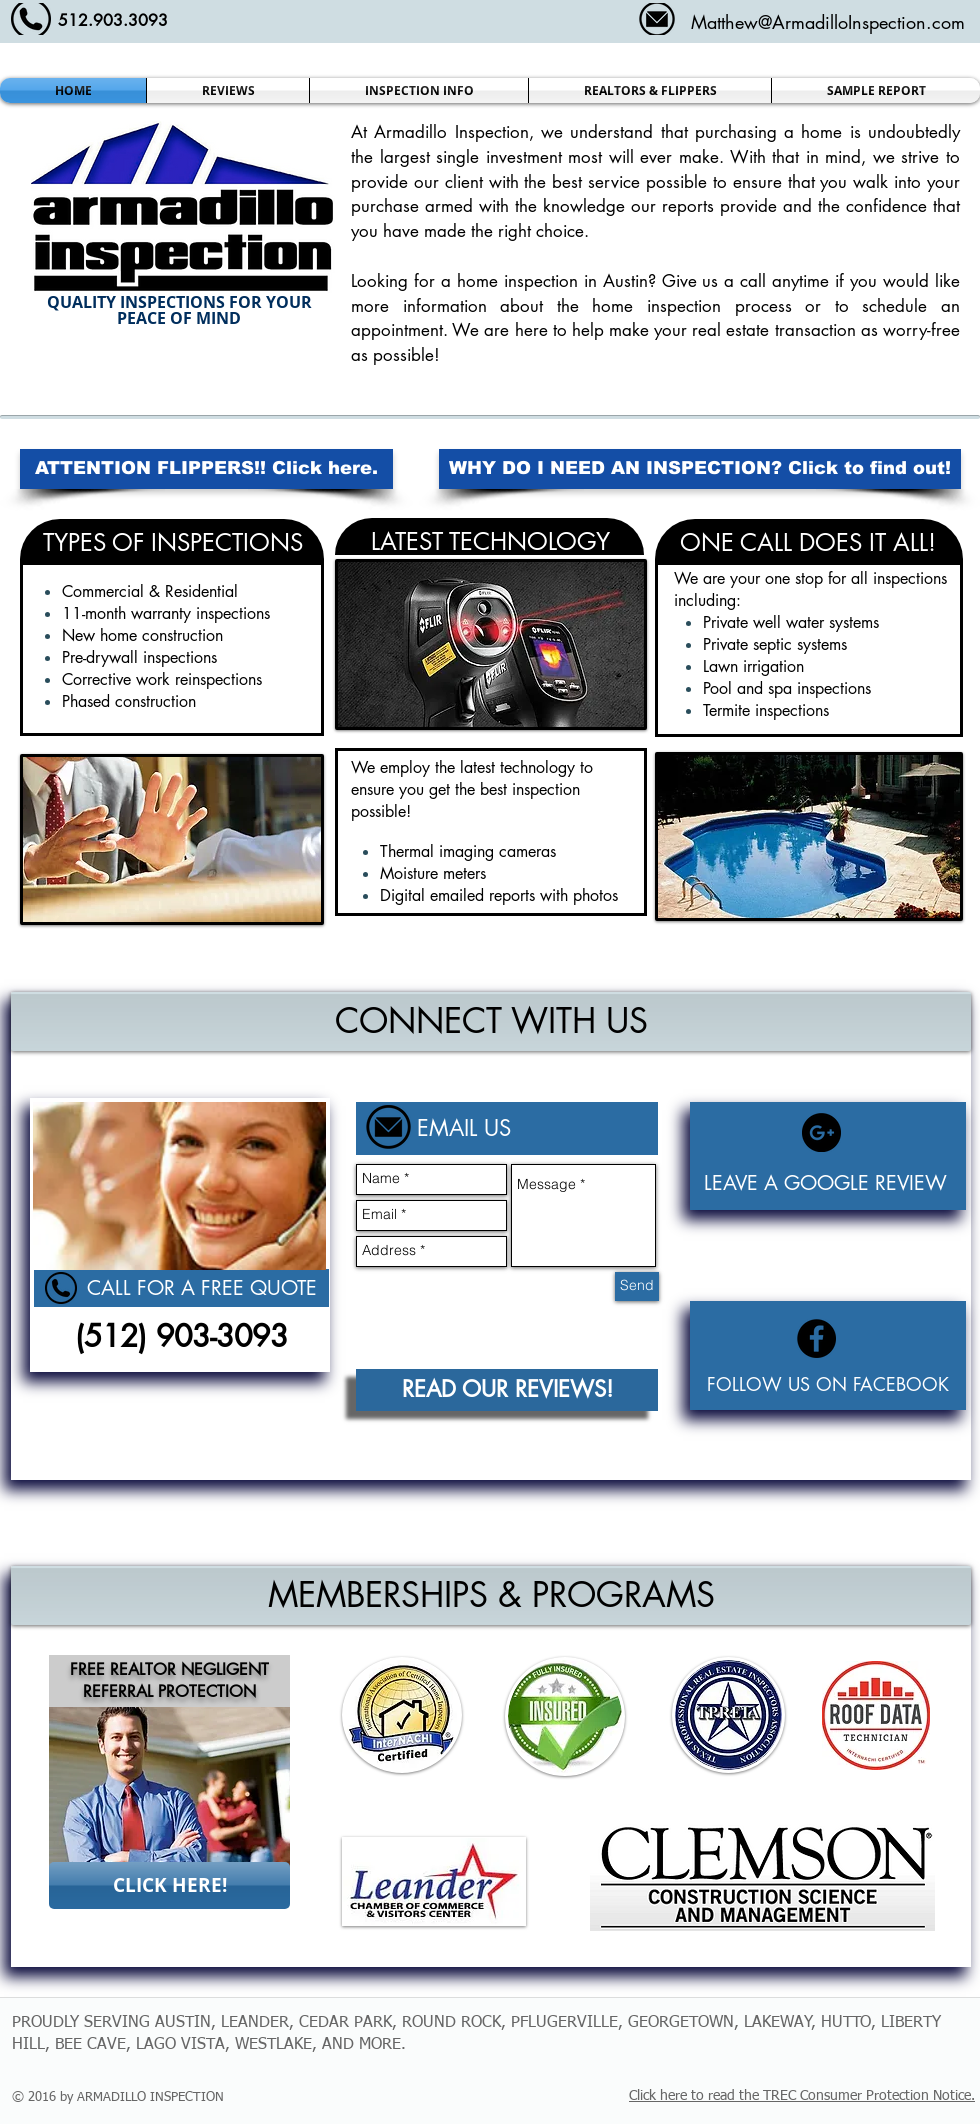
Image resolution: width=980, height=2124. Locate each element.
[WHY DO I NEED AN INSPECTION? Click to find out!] (700, 469)
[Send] (637, 1286)
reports (691, 206)
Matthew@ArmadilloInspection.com (828, 22)
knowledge (587, 206)
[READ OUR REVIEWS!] (507, 1390)
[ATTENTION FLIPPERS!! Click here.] (206, 469)
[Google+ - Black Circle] (821, 1132)
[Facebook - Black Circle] (816, 1338)
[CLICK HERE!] (169, 1885)
